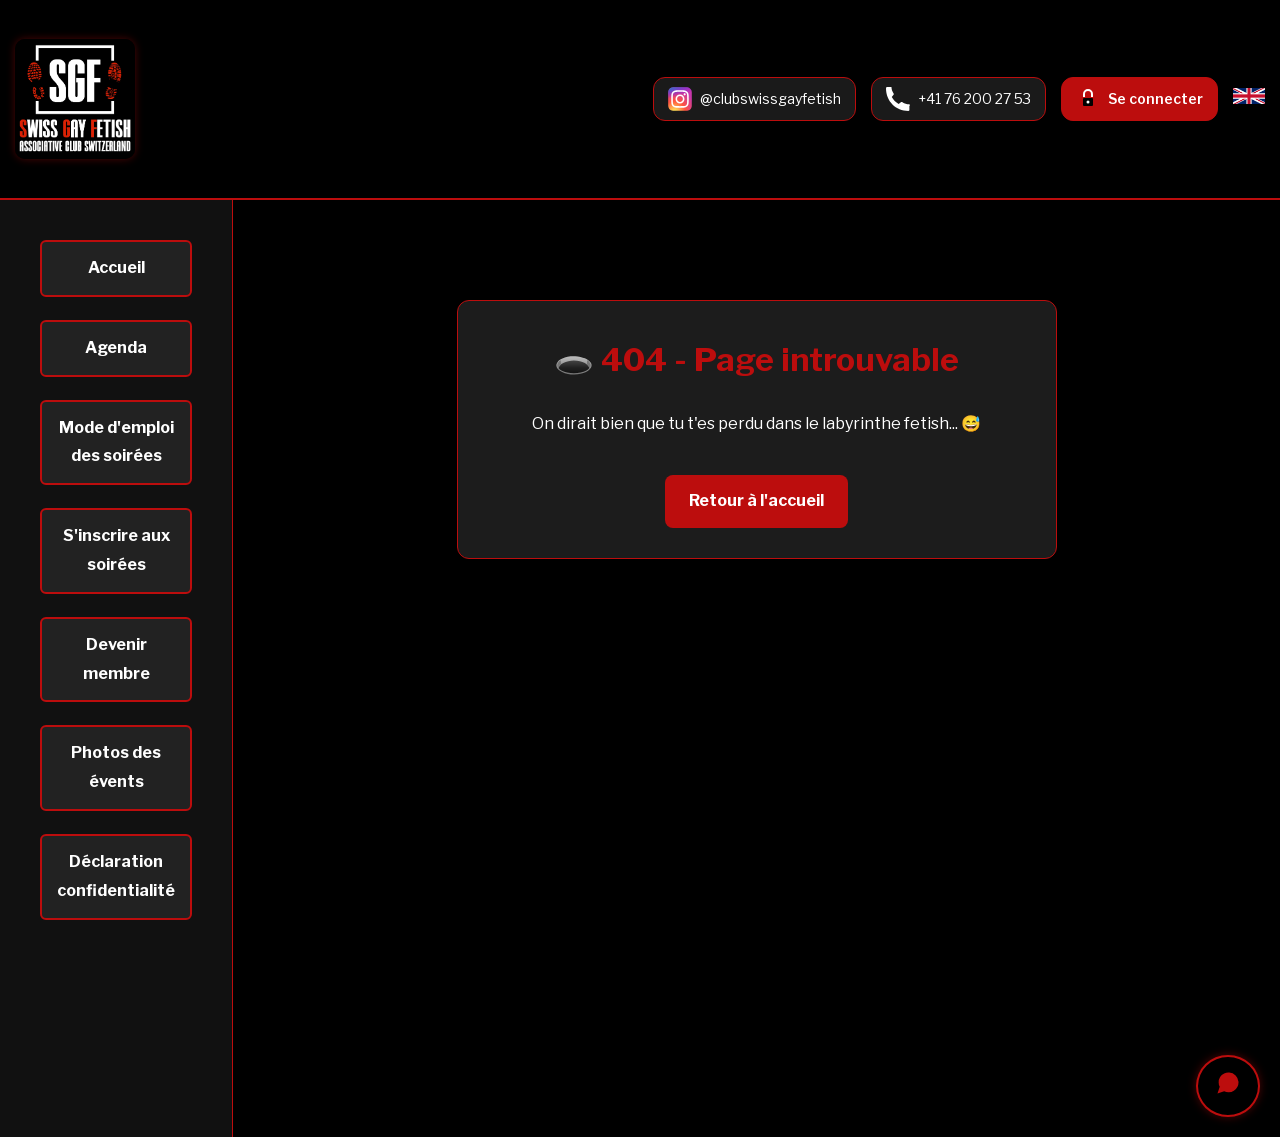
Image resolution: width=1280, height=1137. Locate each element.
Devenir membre (116, 659)
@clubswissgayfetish (770, 98)
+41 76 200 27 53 (974, 98)
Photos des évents (116, 767)
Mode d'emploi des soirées (116, 442)
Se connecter (1155, 98)
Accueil (116, 267)
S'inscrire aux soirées (116, 550)
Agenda (116, 347)
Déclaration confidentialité (116, 876)
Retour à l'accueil (756, 500)
